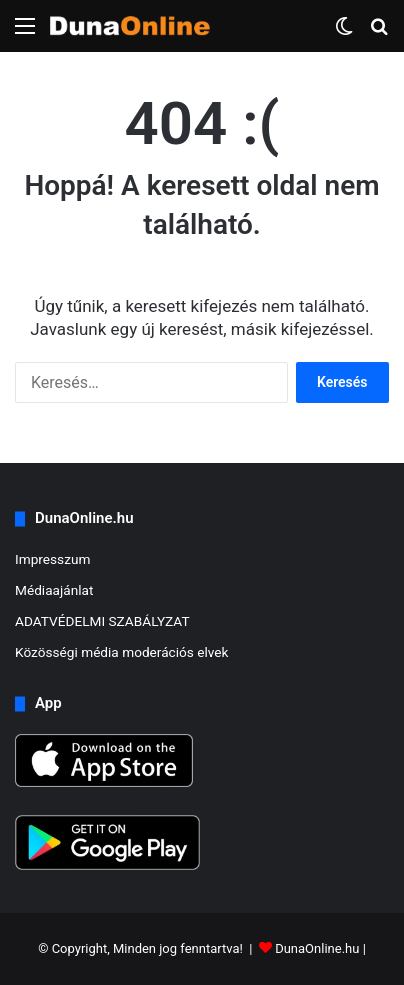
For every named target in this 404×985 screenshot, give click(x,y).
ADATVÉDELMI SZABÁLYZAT (102, 621)
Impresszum (52, 559)
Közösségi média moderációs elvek (122, 652)
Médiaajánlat (54, 590)
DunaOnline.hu (317, 948)
